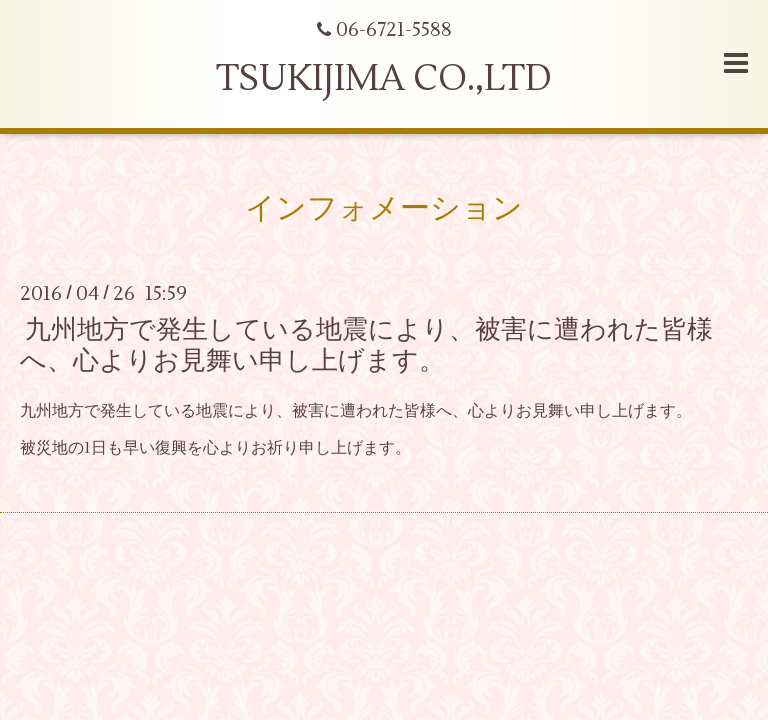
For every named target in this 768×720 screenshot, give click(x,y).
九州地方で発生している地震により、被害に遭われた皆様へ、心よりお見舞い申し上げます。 (366, 344)
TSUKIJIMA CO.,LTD (384, 79)
